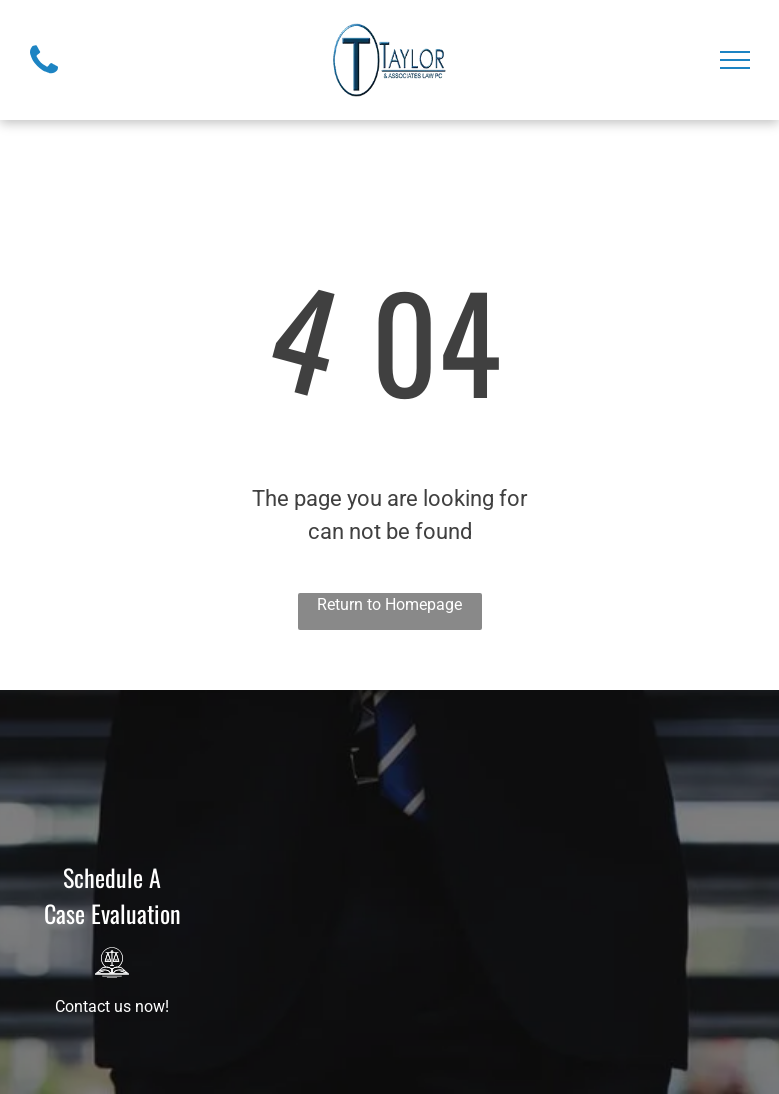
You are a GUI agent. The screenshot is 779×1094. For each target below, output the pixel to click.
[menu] (735, 60)
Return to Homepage (389, 604)
